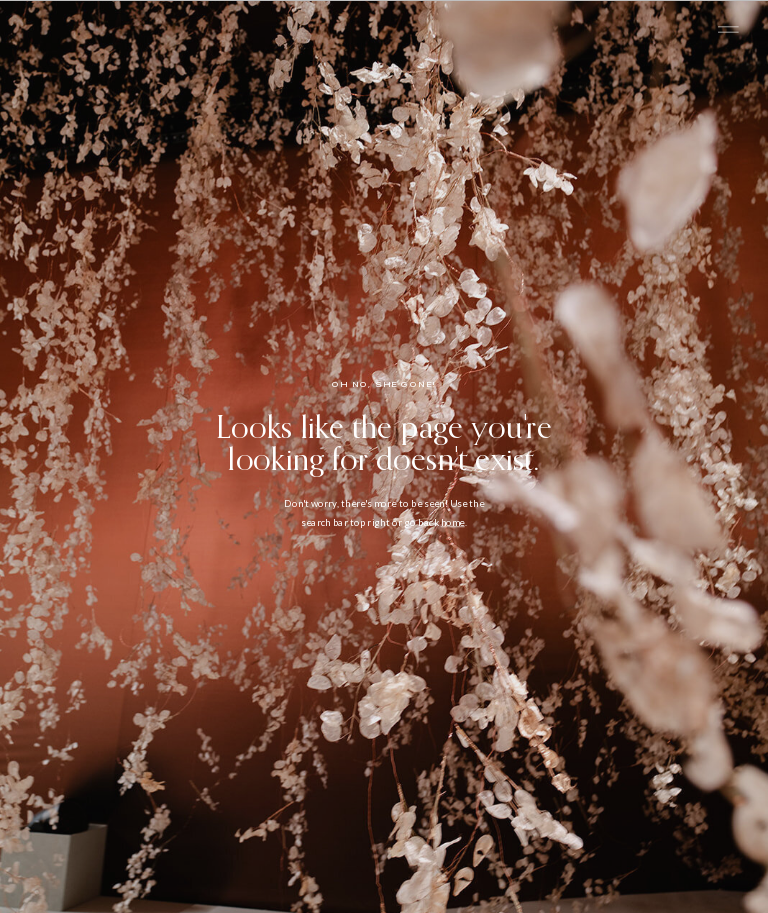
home (453, 522)
